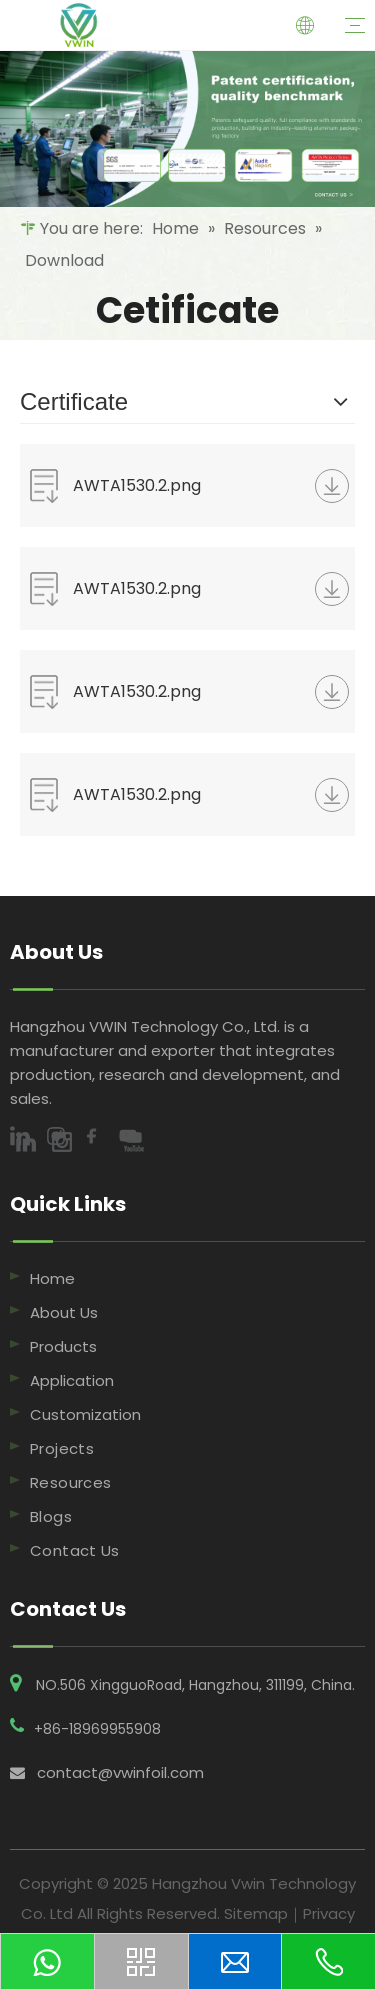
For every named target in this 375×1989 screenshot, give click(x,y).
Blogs (51, 1516)
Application (72, 1380)
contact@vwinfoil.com (120, 1772)
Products (63, 1346)
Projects (62, 1448)
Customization (85, 1414)
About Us (64, 1312)
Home (52, 1278)
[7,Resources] (187, 129)
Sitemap (256, 1913)
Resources (70, 1482)
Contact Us (75, 1550)
